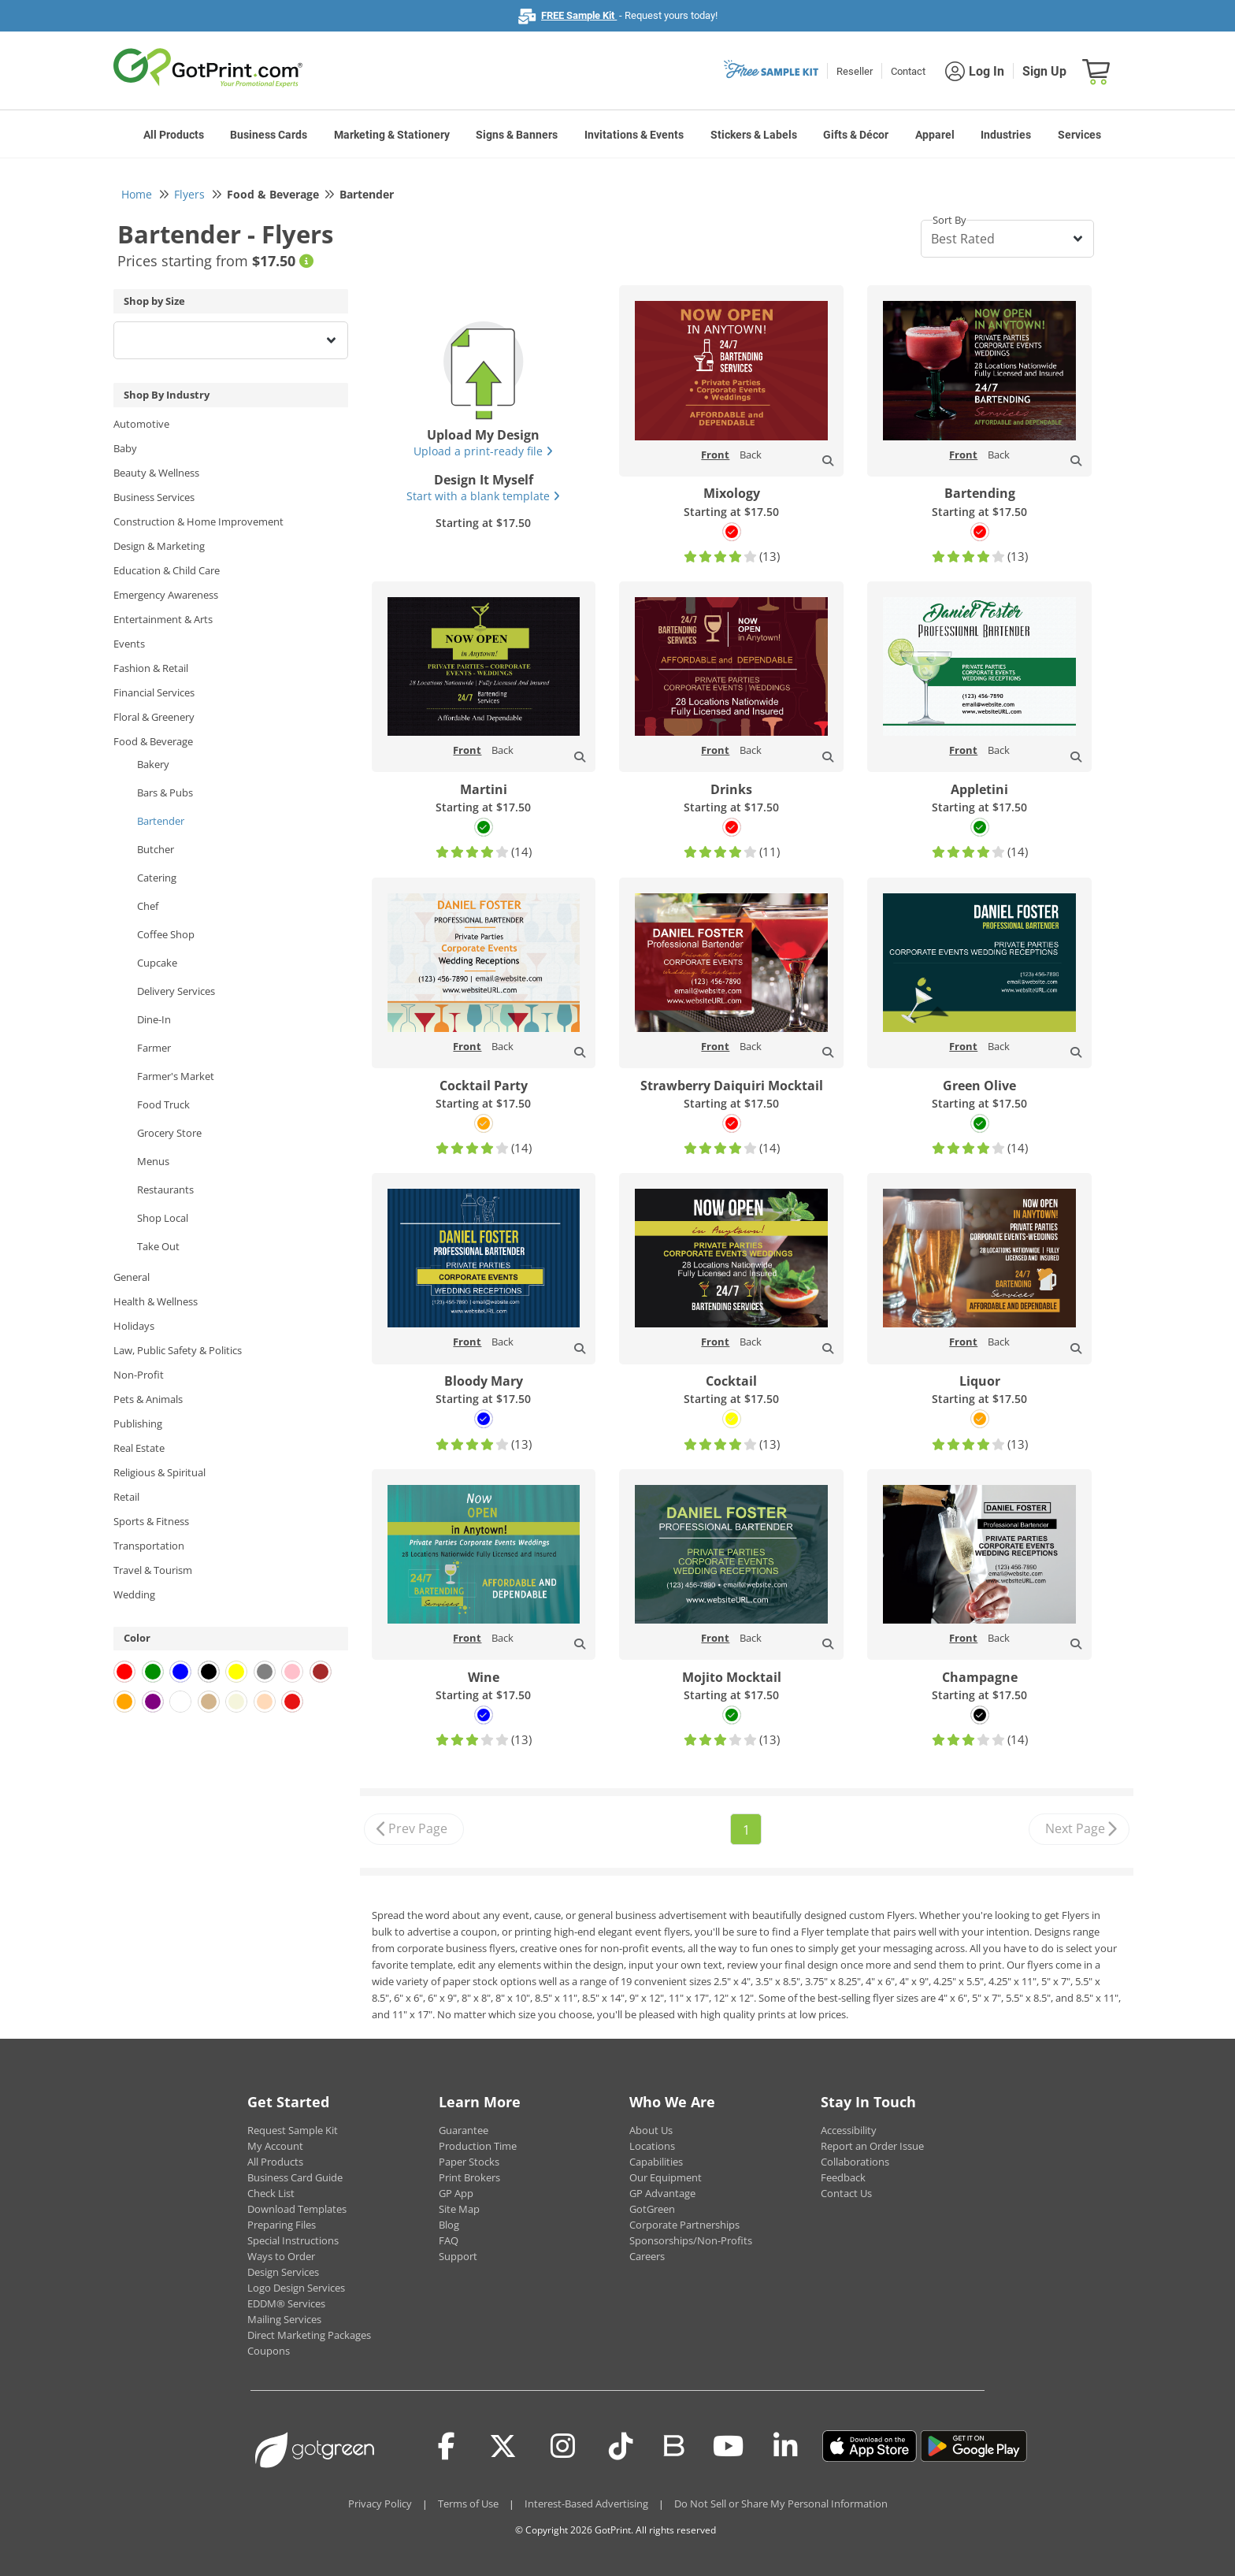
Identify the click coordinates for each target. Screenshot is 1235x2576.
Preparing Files (281, 2225)
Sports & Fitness (151, 1521)
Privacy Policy (380, 2503)
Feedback (843, 2177)
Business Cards (268, 134)
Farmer (154, 1048)
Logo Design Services (296, 2288)
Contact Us (846, 2193)
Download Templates (297, 2209)
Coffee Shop (166, 934)
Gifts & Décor (855, 134)
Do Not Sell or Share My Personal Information (781, 2503)
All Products (173, 134)
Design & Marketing (159, 546)
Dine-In (154, 1019)
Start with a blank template (483, 495)
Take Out (158, 1246)
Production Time (478, 2146)
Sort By (949, 219)
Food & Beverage (153, 741)
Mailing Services (284, 2319)
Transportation (148, 1546)
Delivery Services (176, 991)
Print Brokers (469, 2177)
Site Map (459, 2209)
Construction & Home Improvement (198, 521)
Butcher (155, 849)
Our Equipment (665, 2177)
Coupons (268, 2351)
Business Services (154, 497)
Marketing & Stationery (392, 134)
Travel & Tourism (152, 1570)
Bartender (160, 821)
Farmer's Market (175, 1076)
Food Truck (163, 1104)
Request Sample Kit (292, 2130)
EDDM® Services (286, 2303)
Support (458, 2256)
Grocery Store (169, 1133)
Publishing (137, 1423)
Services (1079, 134)
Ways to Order (281, 2256)
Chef (147, 906)
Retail (126, 1497)
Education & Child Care (166, 570)
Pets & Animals (148, 1399)
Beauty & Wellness (156, 473)
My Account (275, 2146)
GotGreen (652, 2209)
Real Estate (139, 1448)
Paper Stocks (469, 2162)
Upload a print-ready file (483, 451)
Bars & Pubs (165, 792)
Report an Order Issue (872, 2146)
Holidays (133, 1326)
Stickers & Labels (753, 134)
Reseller (854, 71)
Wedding (134, 1594)
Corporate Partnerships (684, 2225)
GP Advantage (662, 2193)
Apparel (935, 134)
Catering (156, 877)
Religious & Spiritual (159, 1472)
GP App (456, 2193)
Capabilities (656, 2162)
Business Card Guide (295, 2177)
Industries (1006, 134)
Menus (153, 1161)
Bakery (153, 764)
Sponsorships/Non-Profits (690, 2240)
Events (129, 644)
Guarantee (463, 2130)
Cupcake (157, 963)
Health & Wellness (155, 1301)
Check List (271, 2193)
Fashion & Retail (150, 668)
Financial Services (154, 692)
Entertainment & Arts (163, 619)
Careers (647, 2256)
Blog (449, 2225)
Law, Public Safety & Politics (177, 1350)
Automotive (141, 424)
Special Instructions (293, 2240)
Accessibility (849, 2130)
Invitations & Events (634, 134)
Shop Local (162, 1218)
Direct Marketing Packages (309, 2335)
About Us (651, 2130)
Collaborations (855, 2162)
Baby (125, 448)
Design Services (283, 2272)
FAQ (448, 2240)
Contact (908, 71)
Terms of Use (468, 2503)
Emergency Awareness (165, 595)
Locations (652, 2146)
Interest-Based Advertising (586, 2503)
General (131, 1277)
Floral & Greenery (154, 717)
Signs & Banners (517, 134)
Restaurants (165, 1189)
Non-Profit (138, 1375)
